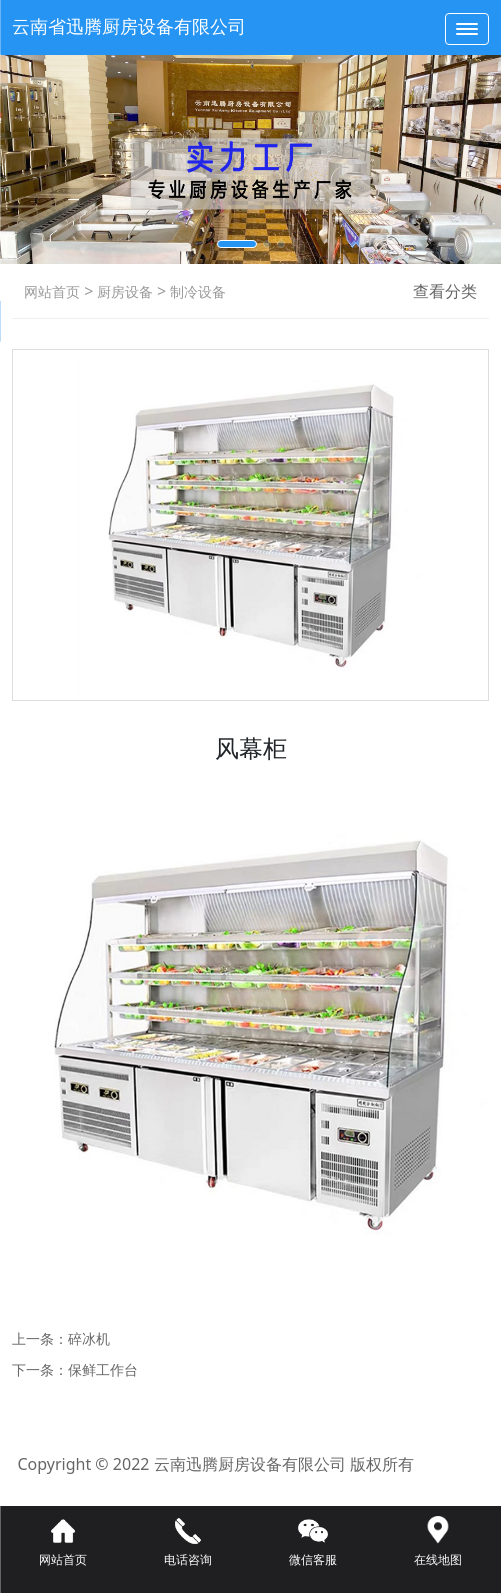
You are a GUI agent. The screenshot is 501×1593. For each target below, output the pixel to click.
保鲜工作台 (103, 1369)
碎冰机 (89, 1338)
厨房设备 (123, 291)
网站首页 (52, 291)
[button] (237, 244)
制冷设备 (196, 291)
